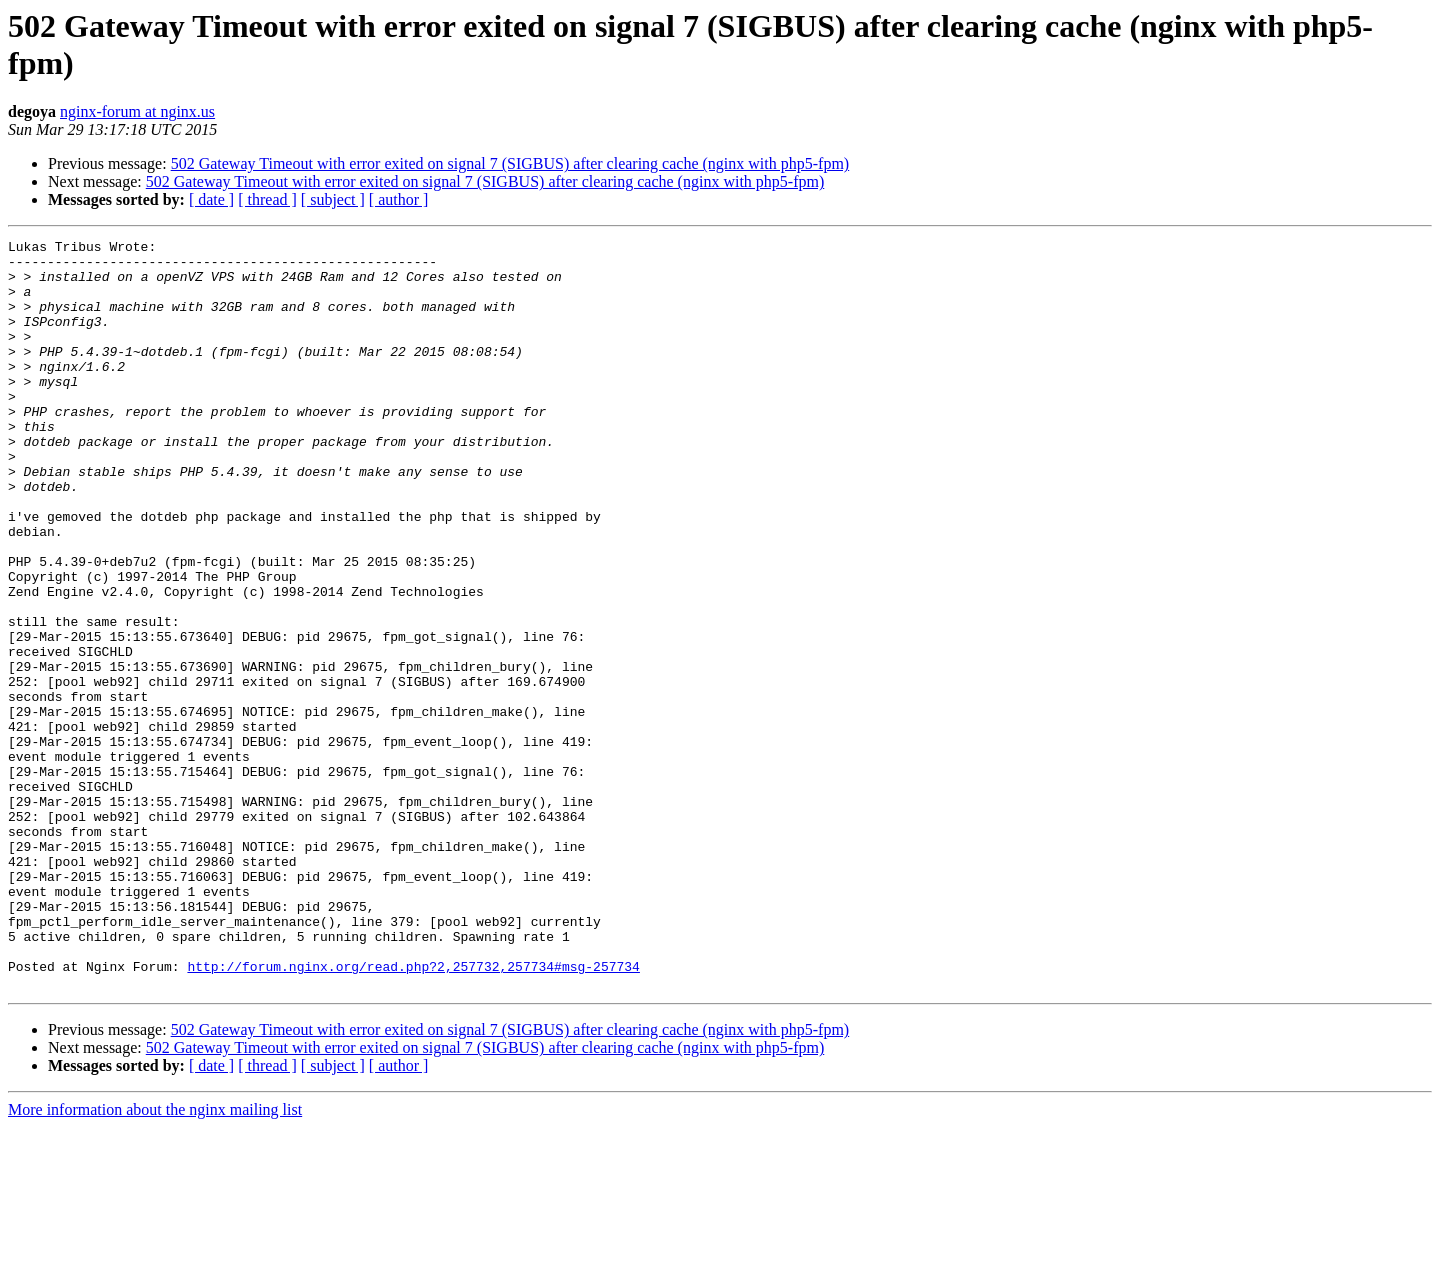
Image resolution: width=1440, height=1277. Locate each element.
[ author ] (399, 199)
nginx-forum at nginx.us (137, 111)
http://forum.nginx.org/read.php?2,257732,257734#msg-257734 (413, 1113)
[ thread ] (267, 199)
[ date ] (211, 199)
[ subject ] (333, 199)
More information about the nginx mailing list (155, 1259)
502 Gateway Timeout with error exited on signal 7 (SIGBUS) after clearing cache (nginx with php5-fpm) (510, 163)
